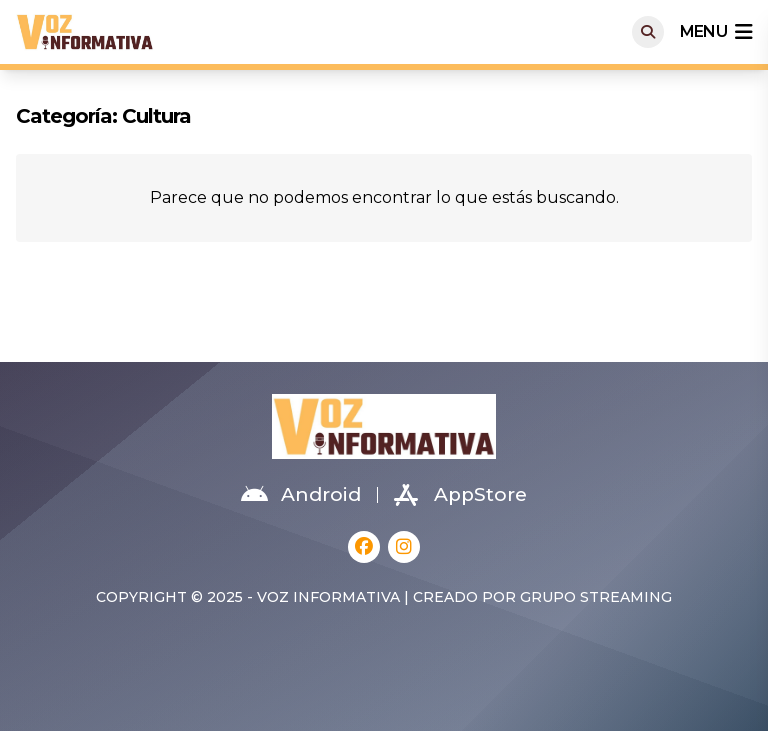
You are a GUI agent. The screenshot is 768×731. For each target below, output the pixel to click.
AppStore (460, 495)
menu (716, 32)
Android (301, 495)
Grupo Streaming (596, 597)
